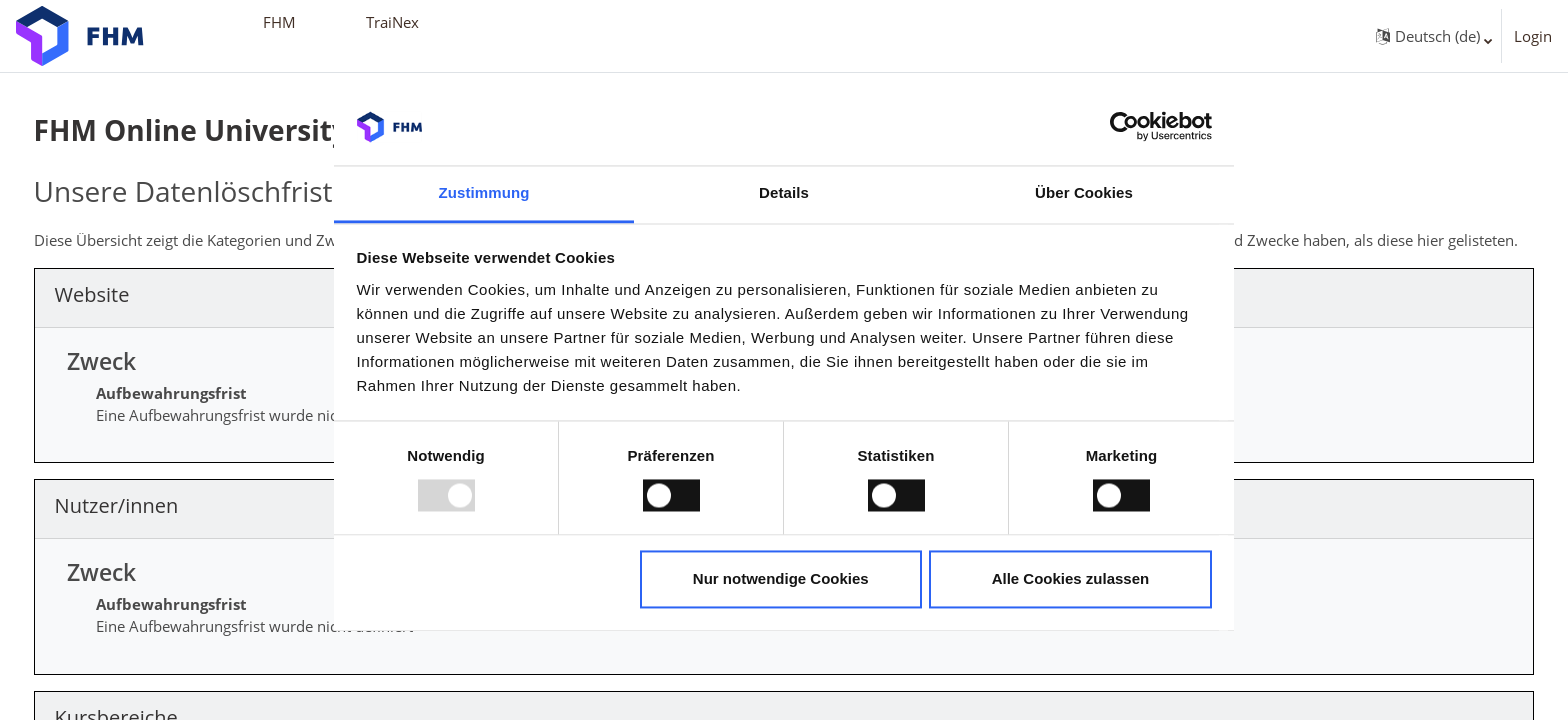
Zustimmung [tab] (484, 192)
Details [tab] (784, 192)
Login (1533, 36)
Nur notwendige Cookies (781, 578)
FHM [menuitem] (279, 22)
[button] (1429, 36)
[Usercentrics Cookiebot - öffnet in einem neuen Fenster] (1124, 127)
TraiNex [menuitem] (392, 22)
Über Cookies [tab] (1084, 192)
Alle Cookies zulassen (1071, 578)
